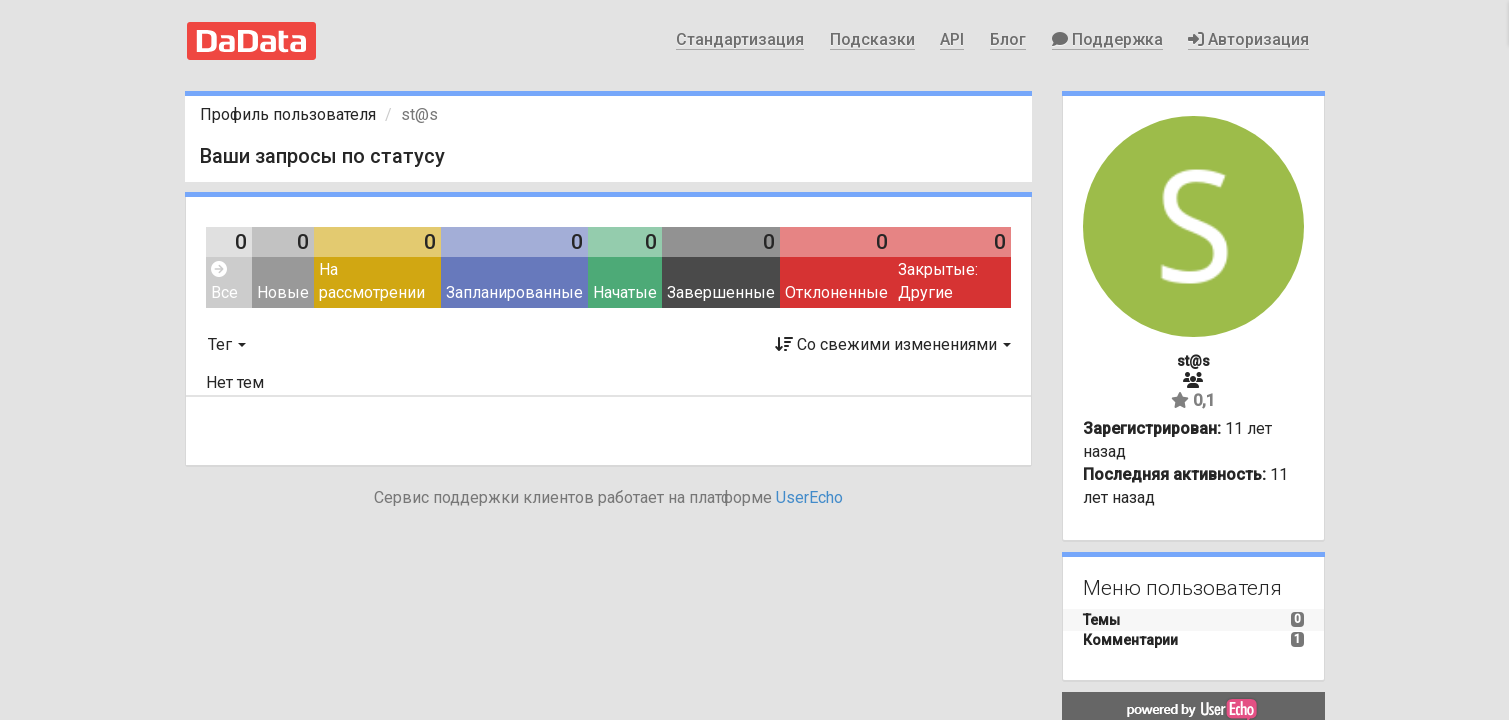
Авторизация (1248, 39)
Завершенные (721, 292)
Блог (1008, 39)
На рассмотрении (372, 281)
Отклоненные (836, 292)
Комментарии (1130, 640)
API (952, 39)
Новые (283, 292)
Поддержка (1107, 39)
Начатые (625, 292)
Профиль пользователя (288, 114)
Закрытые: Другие (938, 281)
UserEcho (809, 497)
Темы (1101, 620)
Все (224, 281)
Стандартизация (740, 39)
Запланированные (514, 292)
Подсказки (872, 39)
